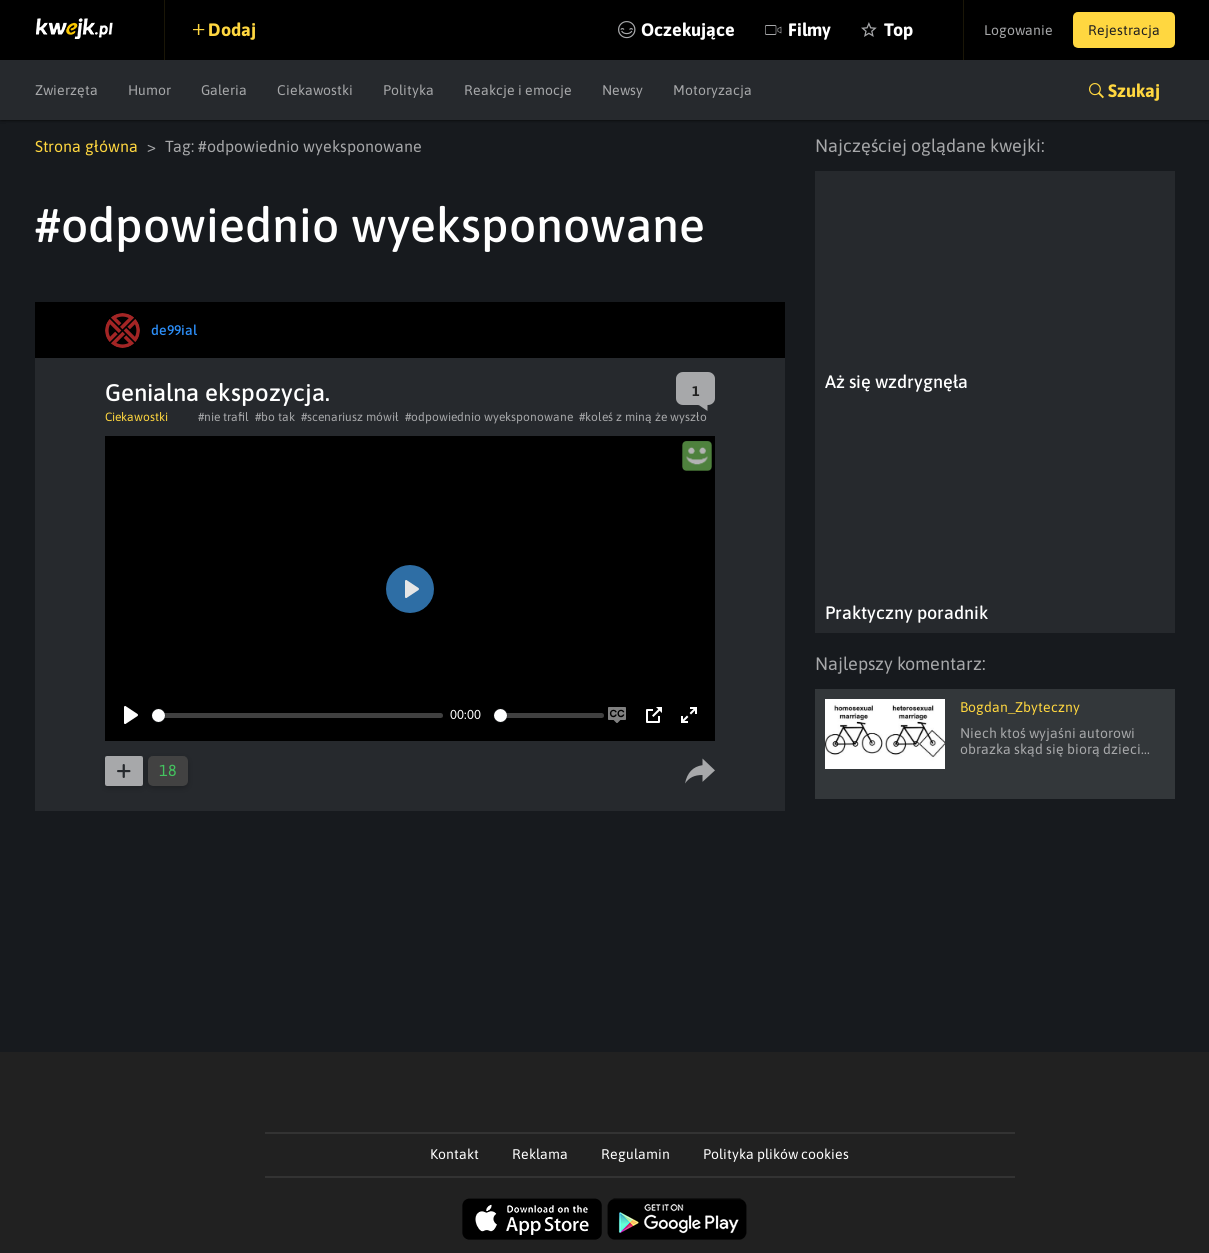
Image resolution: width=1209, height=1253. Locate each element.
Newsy (622, 90)
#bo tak (275, 417)
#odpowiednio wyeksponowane (489, 417)
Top (898, 29)
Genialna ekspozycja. (217, 392)
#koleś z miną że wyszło (643, 417)
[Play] (131, 715)
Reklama (540, 1154)
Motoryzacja (712, 90)
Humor (149, 90)
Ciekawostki (315, 90)
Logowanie (1018, 30)
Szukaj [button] (1134, 90)
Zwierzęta (66, 90)
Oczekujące (688, 29)
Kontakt (454, 1154)
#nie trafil (223, 417)
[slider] (297, 715)
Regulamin (635, 1154)
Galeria (224, 90)
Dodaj (232, 29)
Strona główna (86, 146)
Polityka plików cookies (776, 1154)
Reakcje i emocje (518, 90)
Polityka (408, 90)
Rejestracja (1124, 30)
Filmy (809, 29)
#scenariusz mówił (350, 417)
